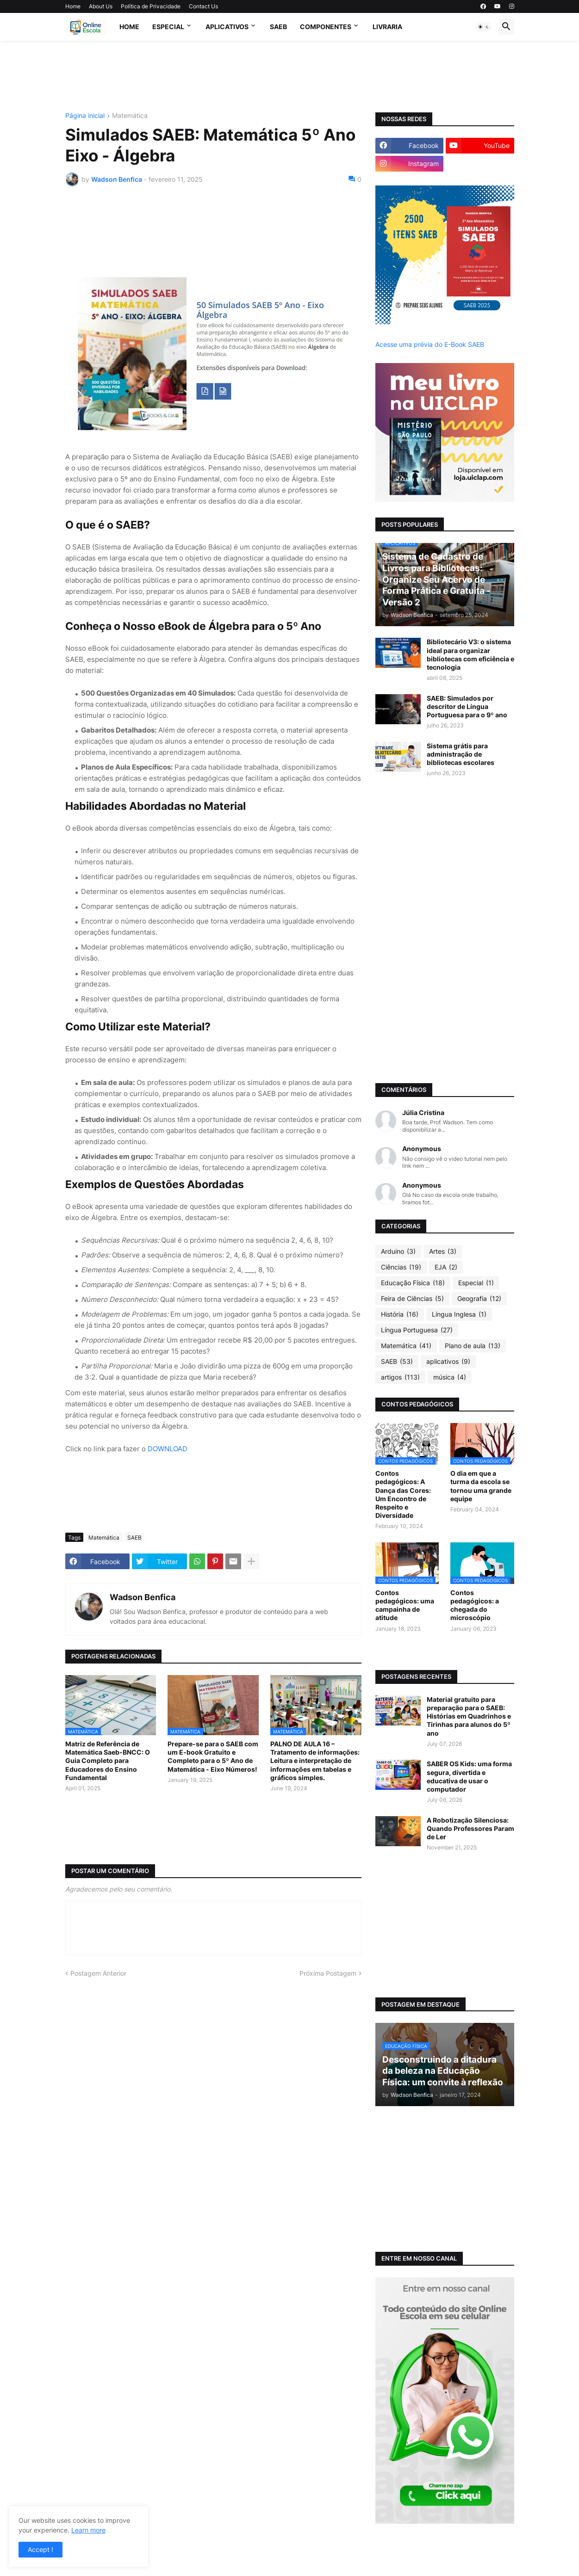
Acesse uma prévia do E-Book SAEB (429, 344)
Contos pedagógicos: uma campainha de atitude (404, 1605)
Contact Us (203, 6)
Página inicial (85, 115)
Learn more (88, 2530)
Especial (168, 27)
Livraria (387, 27)
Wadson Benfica (142, 1597)
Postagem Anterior (98, 1973)
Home (73, 6)
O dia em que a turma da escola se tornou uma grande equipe (480, 1486)
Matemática (130, 115)
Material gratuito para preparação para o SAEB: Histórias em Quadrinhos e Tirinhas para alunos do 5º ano (469, 1716)
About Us (100, 6)
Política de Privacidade (151, 6)
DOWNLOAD (167, 1448)
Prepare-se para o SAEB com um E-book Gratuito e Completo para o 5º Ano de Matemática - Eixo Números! (213, 1756)
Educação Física (413, 1283)
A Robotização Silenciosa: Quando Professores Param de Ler (470, 1828)
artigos (400, 1377)
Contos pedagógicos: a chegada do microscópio (474, 1605)
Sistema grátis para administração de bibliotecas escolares (460, 754)
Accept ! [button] (40, 2549)
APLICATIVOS (227, 27)
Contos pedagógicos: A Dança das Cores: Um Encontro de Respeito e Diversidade (403, 1494)
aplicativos (448, 1361)
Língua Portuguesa (417, 1330)
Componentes (325, 27)
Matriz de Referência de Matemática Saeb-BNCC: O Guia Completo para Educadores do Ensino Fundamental (107, 1760)
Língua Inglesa (459, 1314)
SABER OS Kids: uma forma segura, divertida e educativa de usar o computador (469, 1776)
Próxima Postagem (327, 1973)
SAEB (278, 27)
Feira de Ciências (412, 1298)
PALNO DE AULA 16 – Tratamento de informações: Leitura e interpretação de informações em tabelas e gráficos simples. (315, 1760)
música (449, 1377)
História (399, 1314)
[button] (484, 26)
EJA (446, 1267)
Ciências (401, 1267)
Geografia (479, 1298)
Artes (442, 1251)
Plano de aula (472, 1345)
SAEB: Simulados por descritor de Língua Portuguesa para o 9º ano (467, 706)
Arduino (398, 1251)
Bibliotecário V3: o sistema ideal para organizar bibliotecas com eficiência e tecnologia (470, 654)
